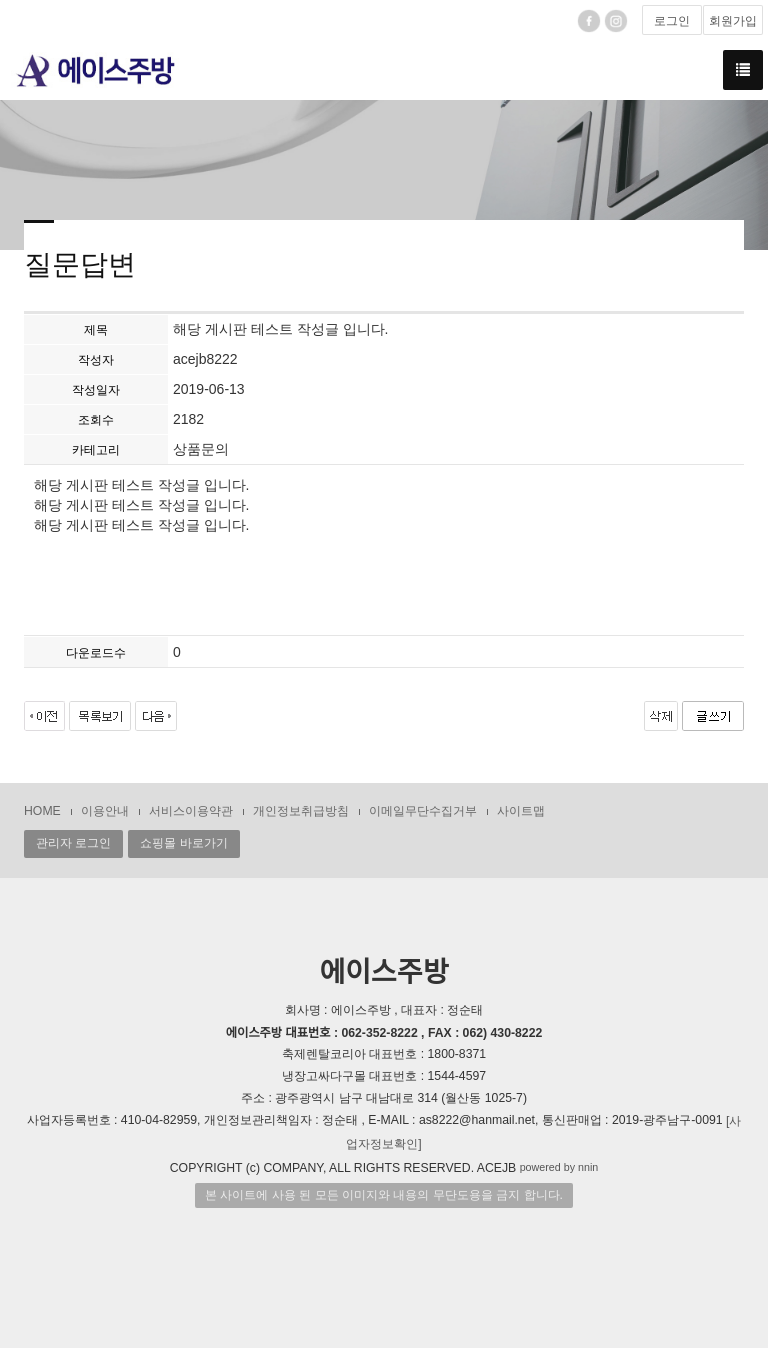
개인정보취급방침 (301, 811)
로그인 (672, 21)
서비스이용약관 (191, 811)
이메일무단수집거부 (423, 811)
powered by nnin (559, 1167)
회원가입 (733, 21)
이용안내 (105, 811)
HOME (42, 811)
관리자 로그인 (73, 843)
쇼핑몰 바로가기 (183, 843)
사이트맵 (521, 811)
